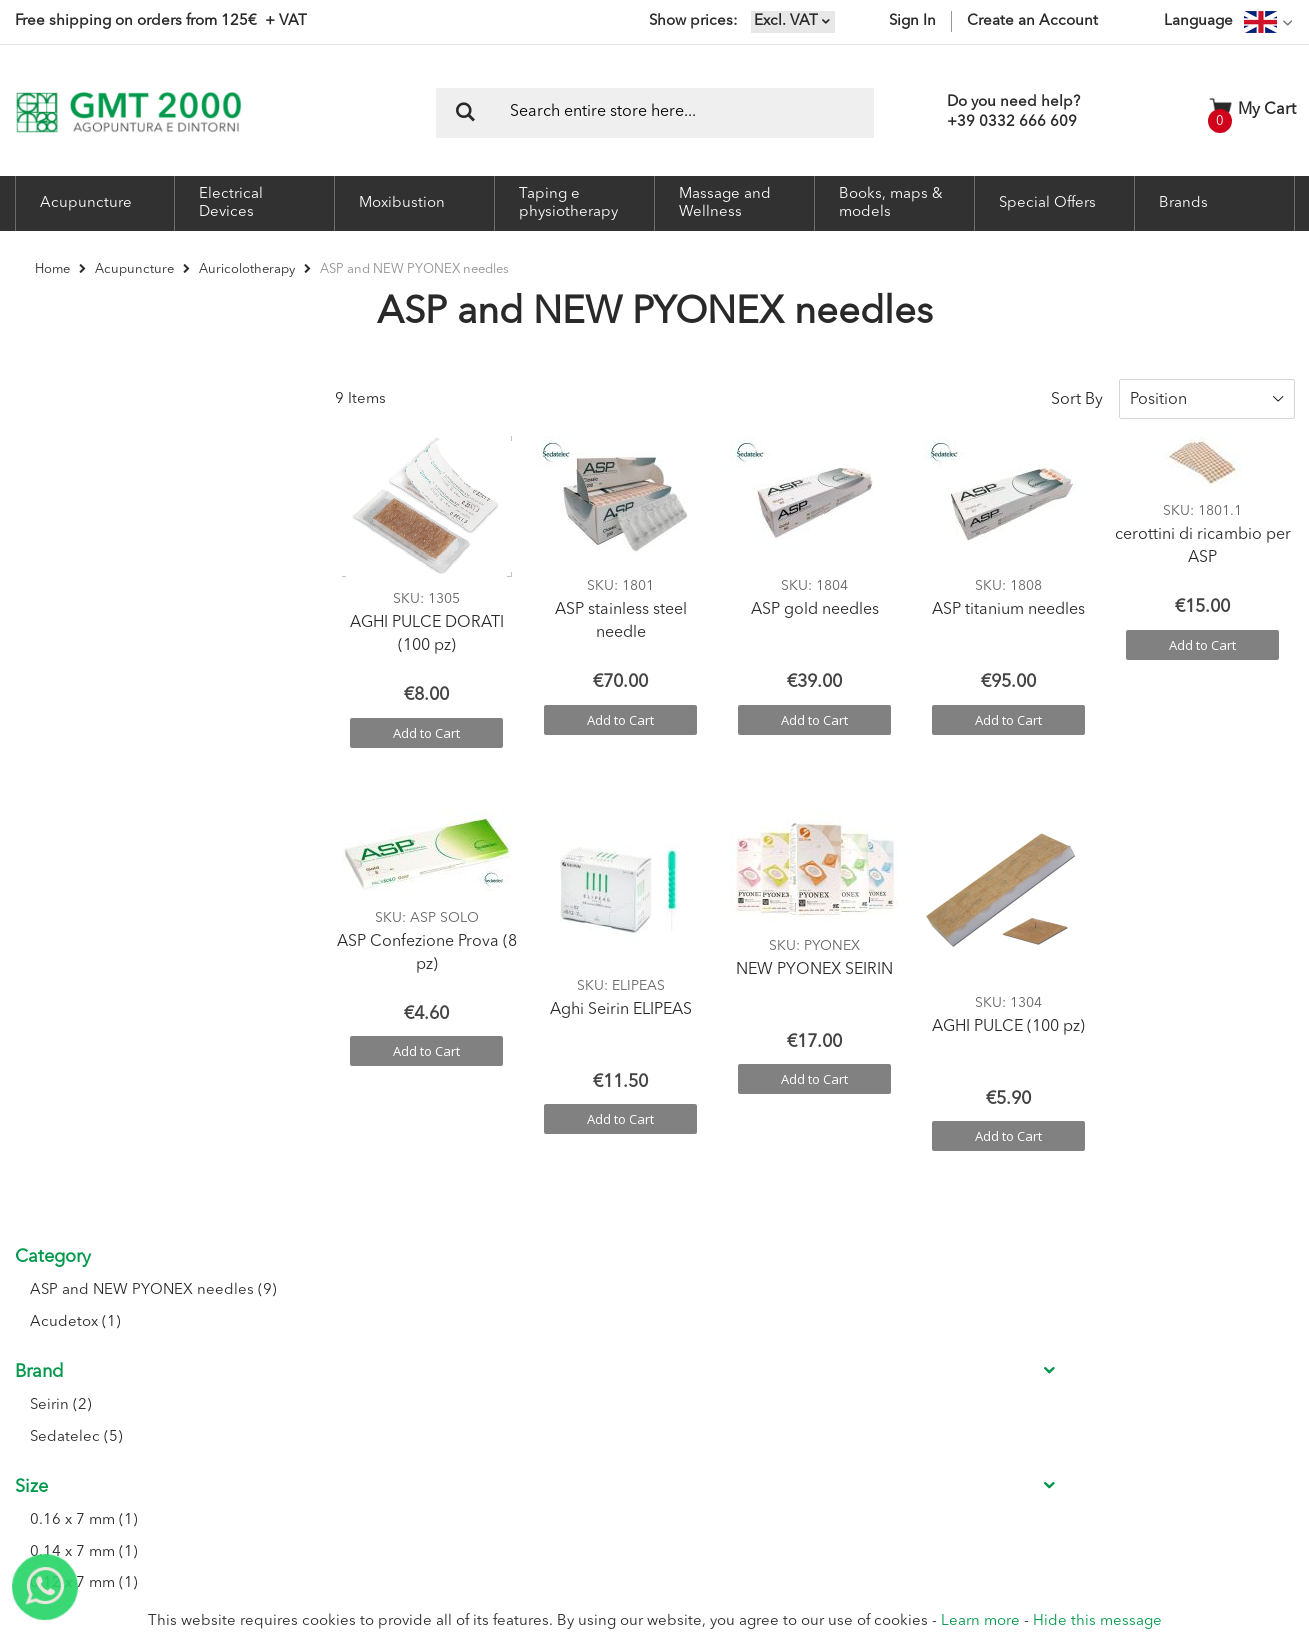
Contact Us (354, 1358)
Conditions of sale (774, 1333)
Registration (556, 1333)
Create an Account (1032, 21)
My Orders (552, 1383)
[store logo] (128, 112)
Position (1158, 384)
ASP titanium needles (1008, 595)
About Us (349, 1308)
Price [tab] (34, 919)
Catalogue (352, 1408)
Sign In (912, 21)
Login (538, 1308)
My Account (557, 1358)
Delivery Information (780, 1383)
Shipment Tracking (576, 1408)
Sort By (1077, 384)
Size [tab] (31, 615)
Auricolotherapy (248, 269)
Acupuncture (136, 269)
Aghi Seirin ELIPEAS (621, 995)
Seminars (349, 1383)
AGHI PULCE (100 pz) (1008, 1012)
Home (54, 269)
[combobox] (655, 113)
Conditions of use (773, 1308)
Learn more (980, 1621)
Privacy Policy (760, 1408)
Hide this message (1097, 1621)
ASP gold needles (815, 595)
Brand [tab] (39, 499)
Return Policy (759, 1358)
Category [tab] (53, 384)
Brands (1183, 203)
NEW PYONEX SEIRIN (814, 955)
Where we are (363, 1333)
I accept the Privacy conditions (1030, 1406)
